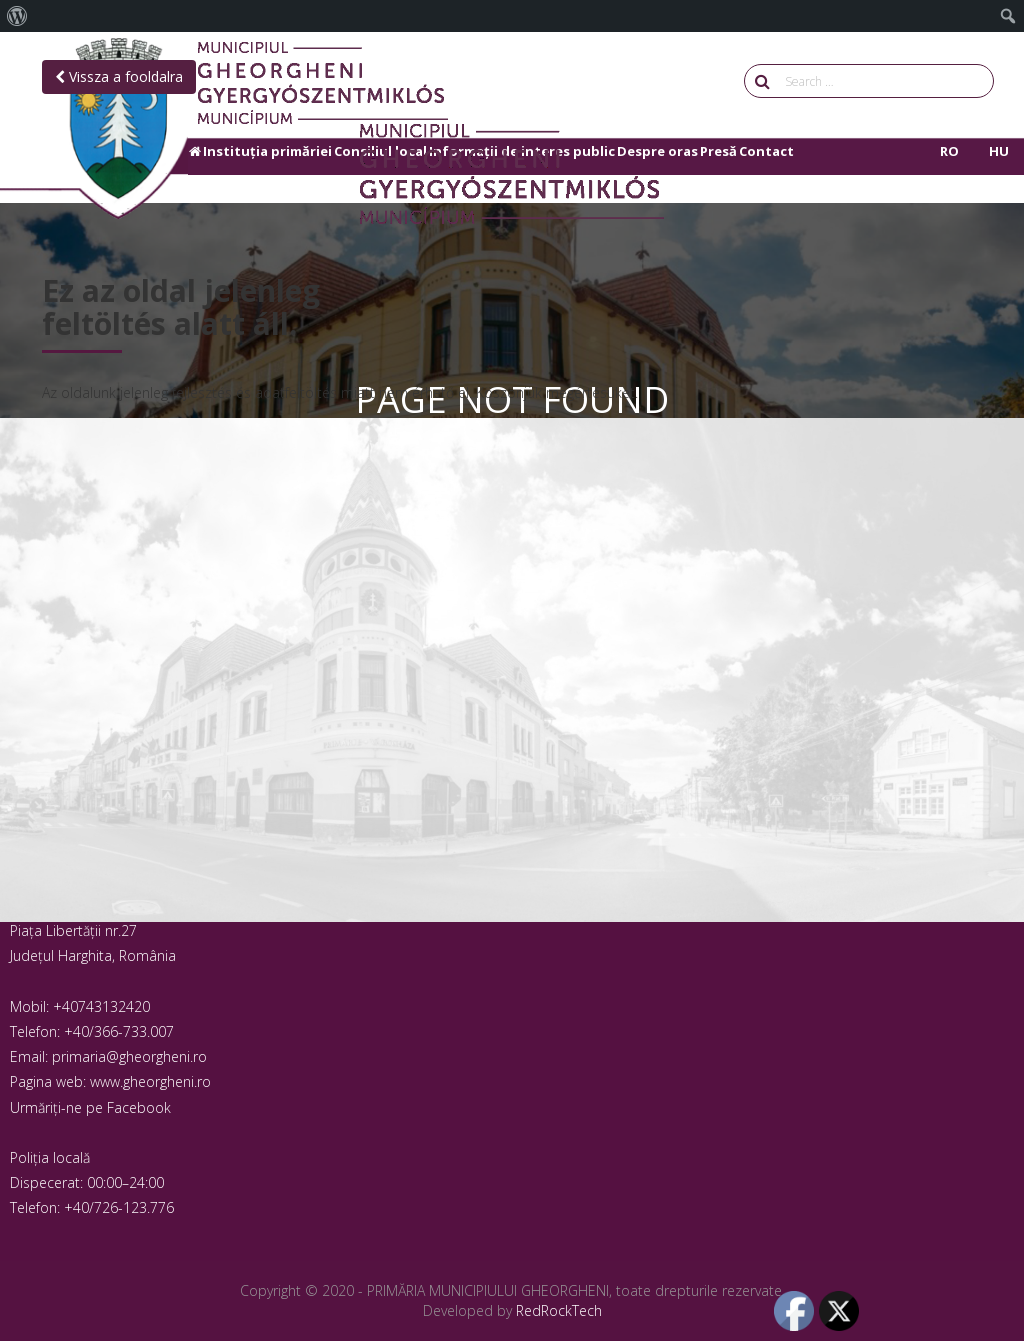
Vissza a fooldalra (119, 76)
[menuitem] (17, 16)
